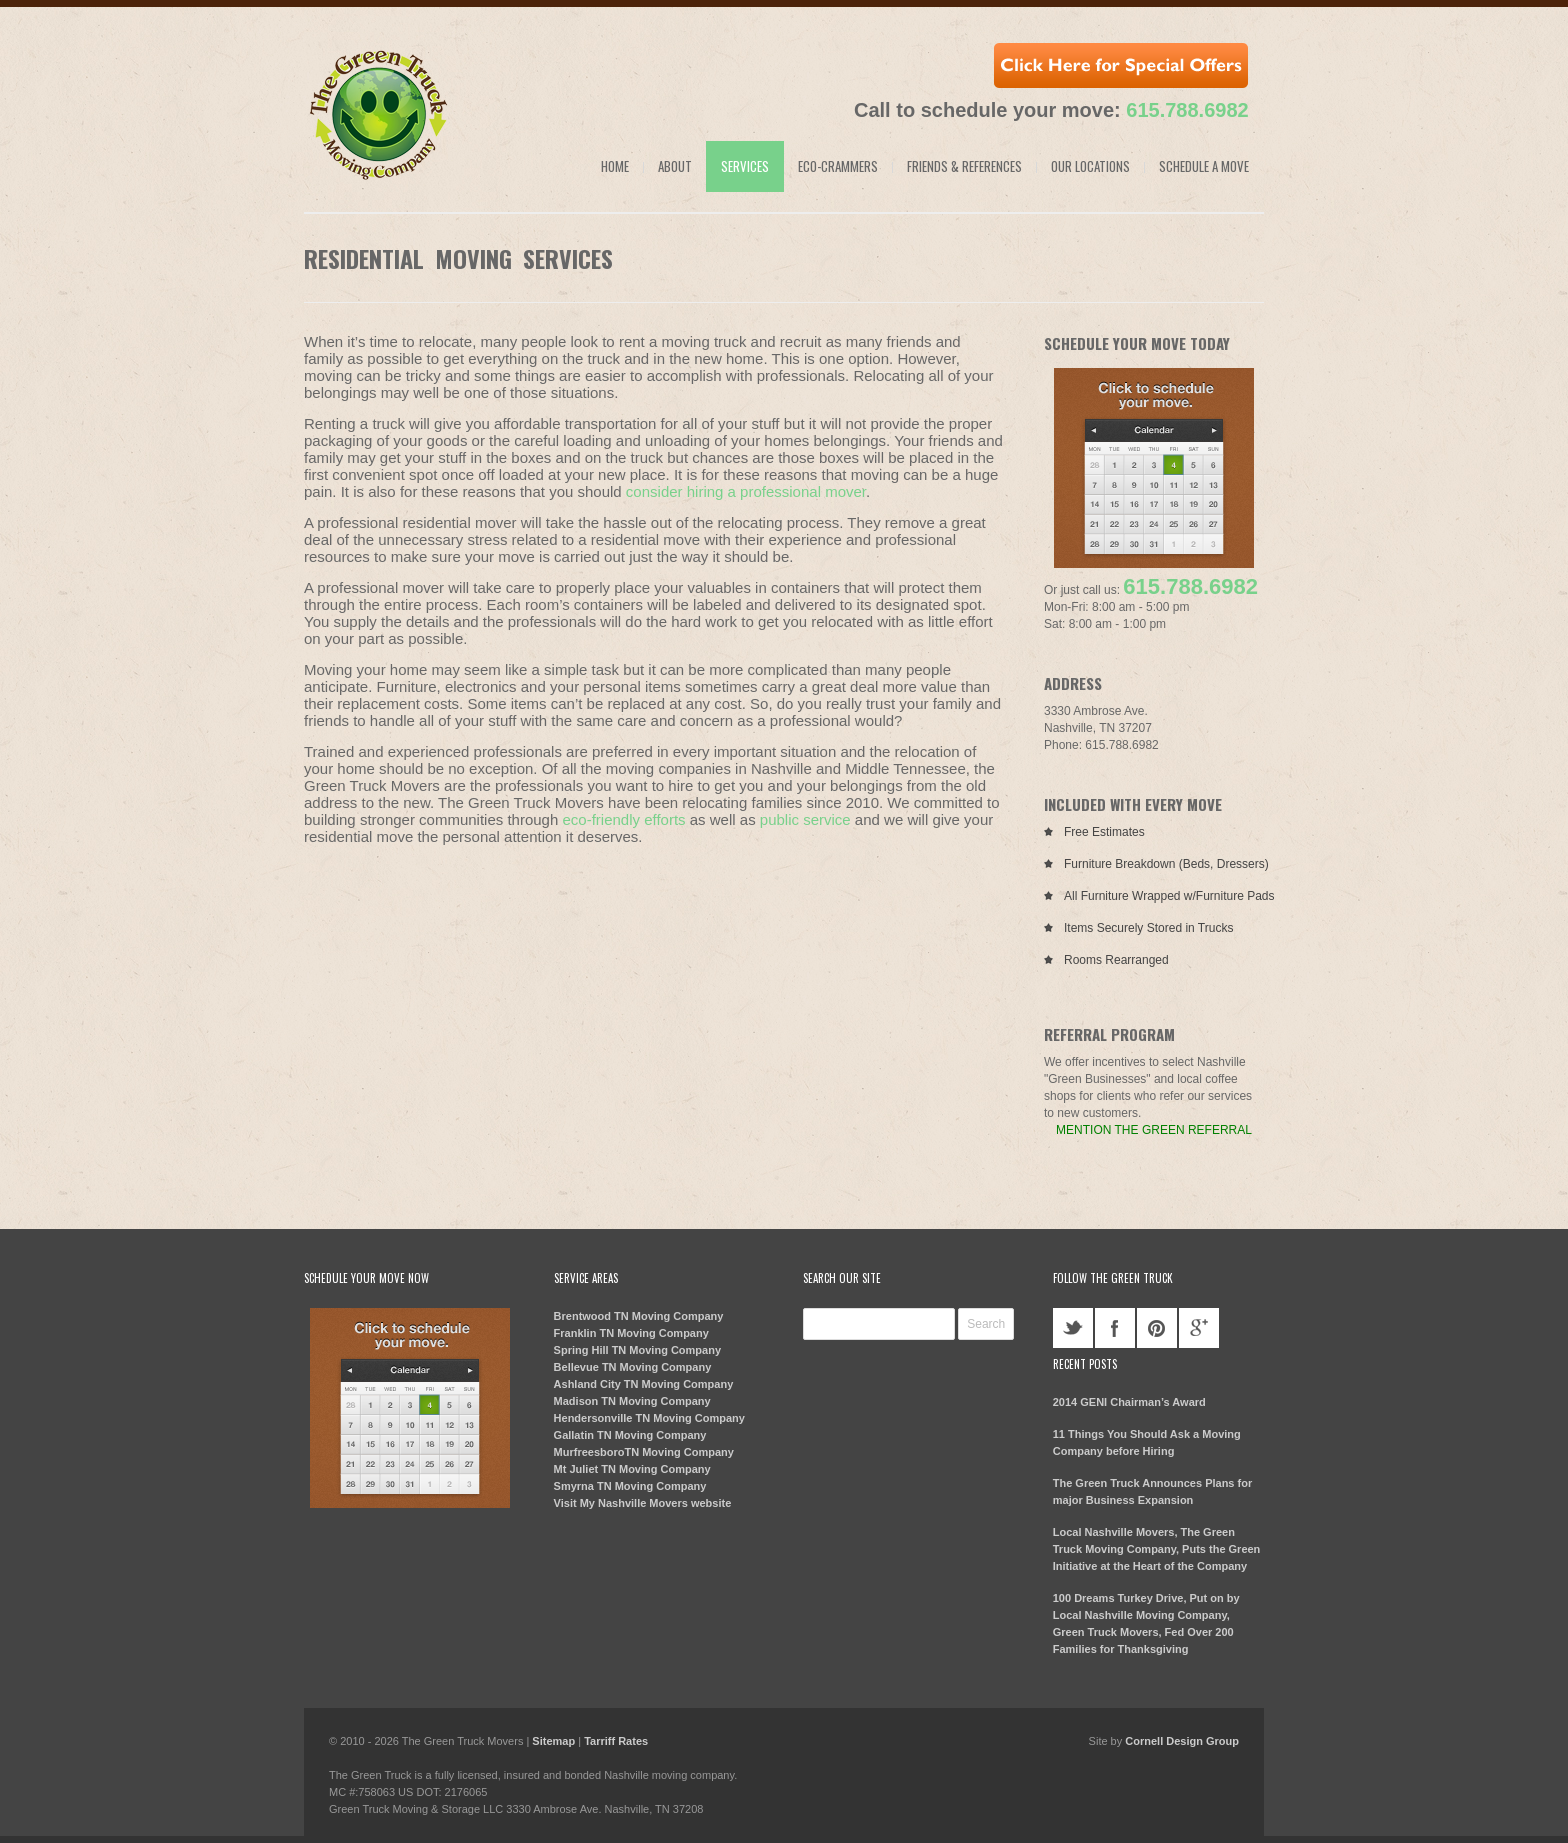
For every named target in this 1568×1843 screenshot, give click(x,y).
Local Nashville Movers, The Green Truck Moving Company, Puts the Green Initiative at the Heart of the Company (1157, 1549)
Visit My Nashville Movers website (643, 1503)
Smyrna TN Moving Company (630, 1486)
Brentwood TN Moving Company (639, 1316)
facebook (1115, 1328)
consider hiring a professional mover (746, 491)
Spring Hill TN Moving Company (637, 1350)
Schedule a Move (1204, 166)
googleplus (1199, 1328)
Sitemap (553, 1741)
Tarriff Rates (616, 1741)
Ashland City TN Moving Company (644, 1384)
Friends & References (964, 166)
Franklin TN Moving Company (631, 1333)
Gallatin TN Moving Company (630, 1435)
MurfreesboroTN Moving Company (644, 1452)
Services (745, 166)
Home (615, 166)
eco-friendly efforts (623, 819)
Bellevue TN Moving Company (633, 1367)
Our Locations (1090, 166)
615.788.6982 (1187, 110)
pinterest (1157, 1328)
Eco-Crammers (838, 166)
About (675, 166)
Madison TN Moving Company (632, 1401)
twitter (1073, 1328)
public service (805, 819)
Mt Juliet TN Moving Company (632, 1469)
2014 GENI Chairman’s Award (1129, 1402)
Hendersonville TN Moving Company (649, 1418)
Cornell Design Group (1182, 1741)
